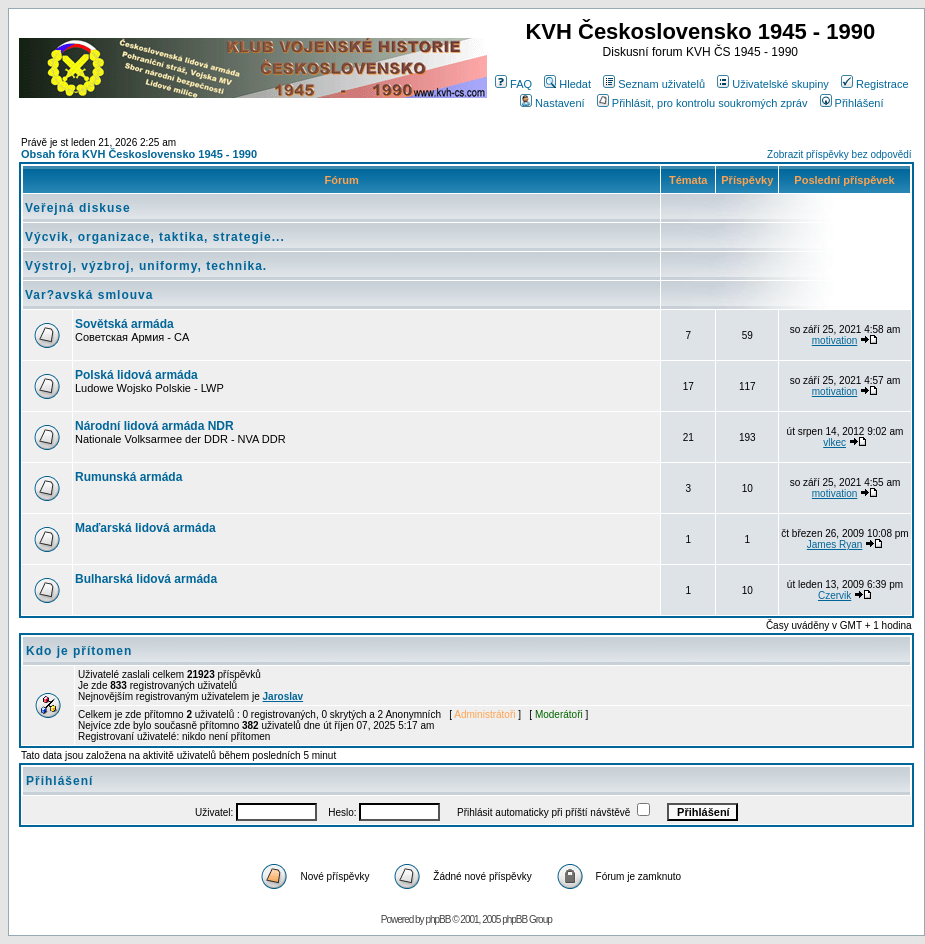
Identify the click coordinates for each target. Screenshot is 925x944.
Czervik (834, 595)
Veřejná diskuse (78, 208)
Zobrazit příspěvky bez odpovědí (839, 154)
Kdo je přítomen (79, 651)
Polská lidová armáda (136, 375)
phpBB (437, 919)
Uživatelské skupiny (773, 84)
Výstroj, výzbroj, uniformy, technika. (146, 266)
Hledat (567, 84)
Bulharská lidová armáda (146, 579)
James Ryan (835, 544)
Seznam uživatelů (654, 84)
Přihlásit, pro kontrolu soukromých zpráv (702, 103)
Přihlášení (852, 103)
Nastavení (552, 103)
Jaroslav (283, 696)
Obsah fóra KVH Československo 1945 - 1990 (139, 154)
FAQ (513, 84)
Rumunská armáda (128, 477)
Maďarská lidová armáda (145, 528)
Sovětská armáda (124, 324)
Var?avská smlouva (89, 295)
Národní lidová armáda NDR (154, 426)
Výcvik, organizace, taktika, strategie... (155, 237)
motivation (835, 340)
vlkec (834, 442)
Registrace (875, 84)
